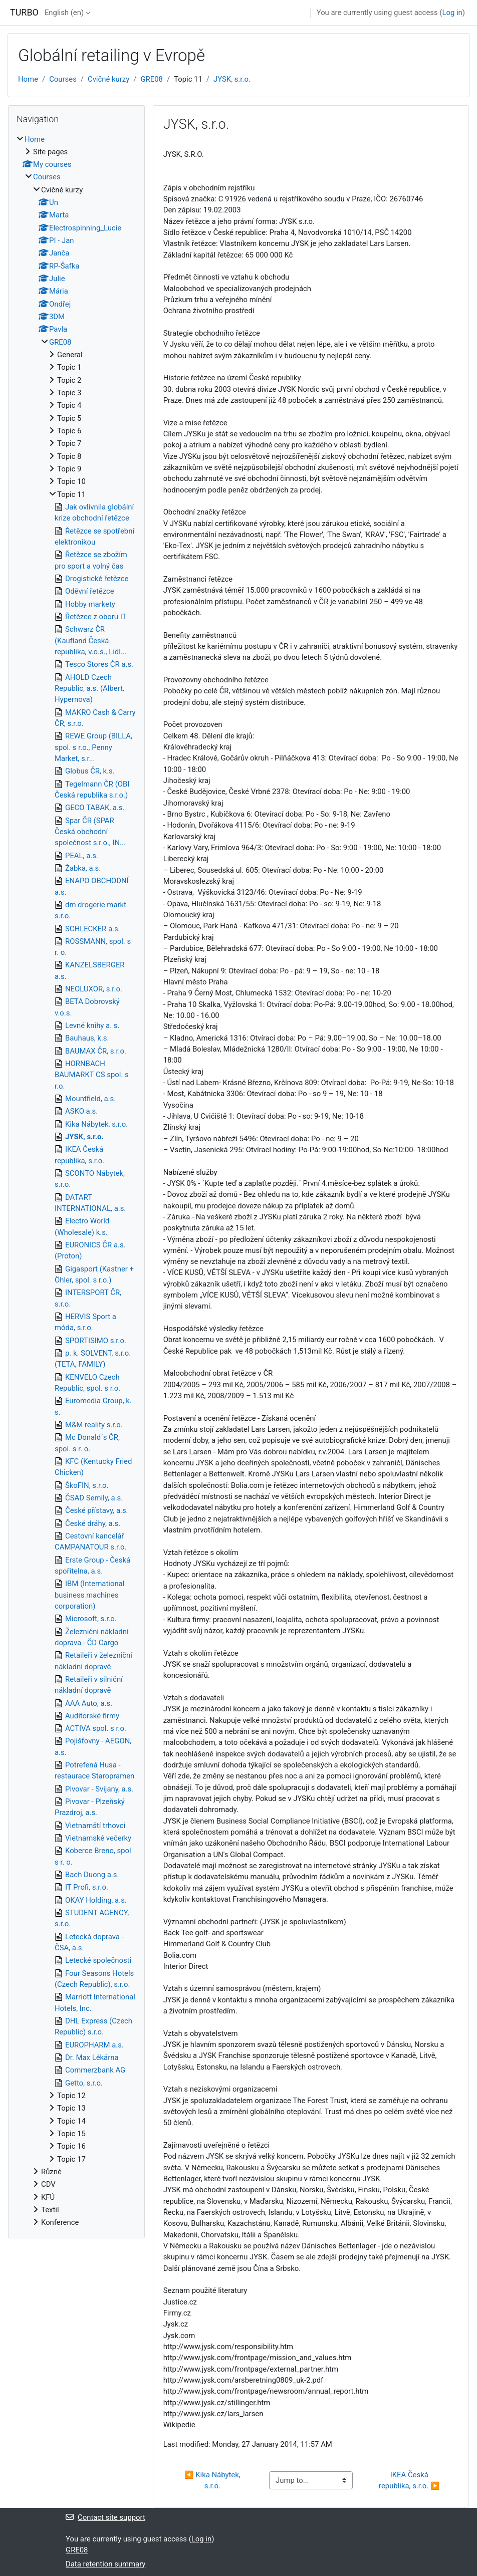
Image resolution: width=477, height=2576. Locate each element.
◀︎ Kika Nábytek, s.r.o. (213, 2480)
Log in (452, 12)
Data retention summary (105, 2563)
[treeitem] (76, 1181)
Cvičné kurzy (108, 79)
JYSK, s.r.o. (232, 79)
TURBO (24, 12)
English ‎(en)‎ (64, 12)
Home (28, 79)
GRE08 (151, 79)
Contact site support (105, 2517)
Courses (63, 79)
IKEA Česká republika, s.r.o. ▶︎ (409, 2480)
